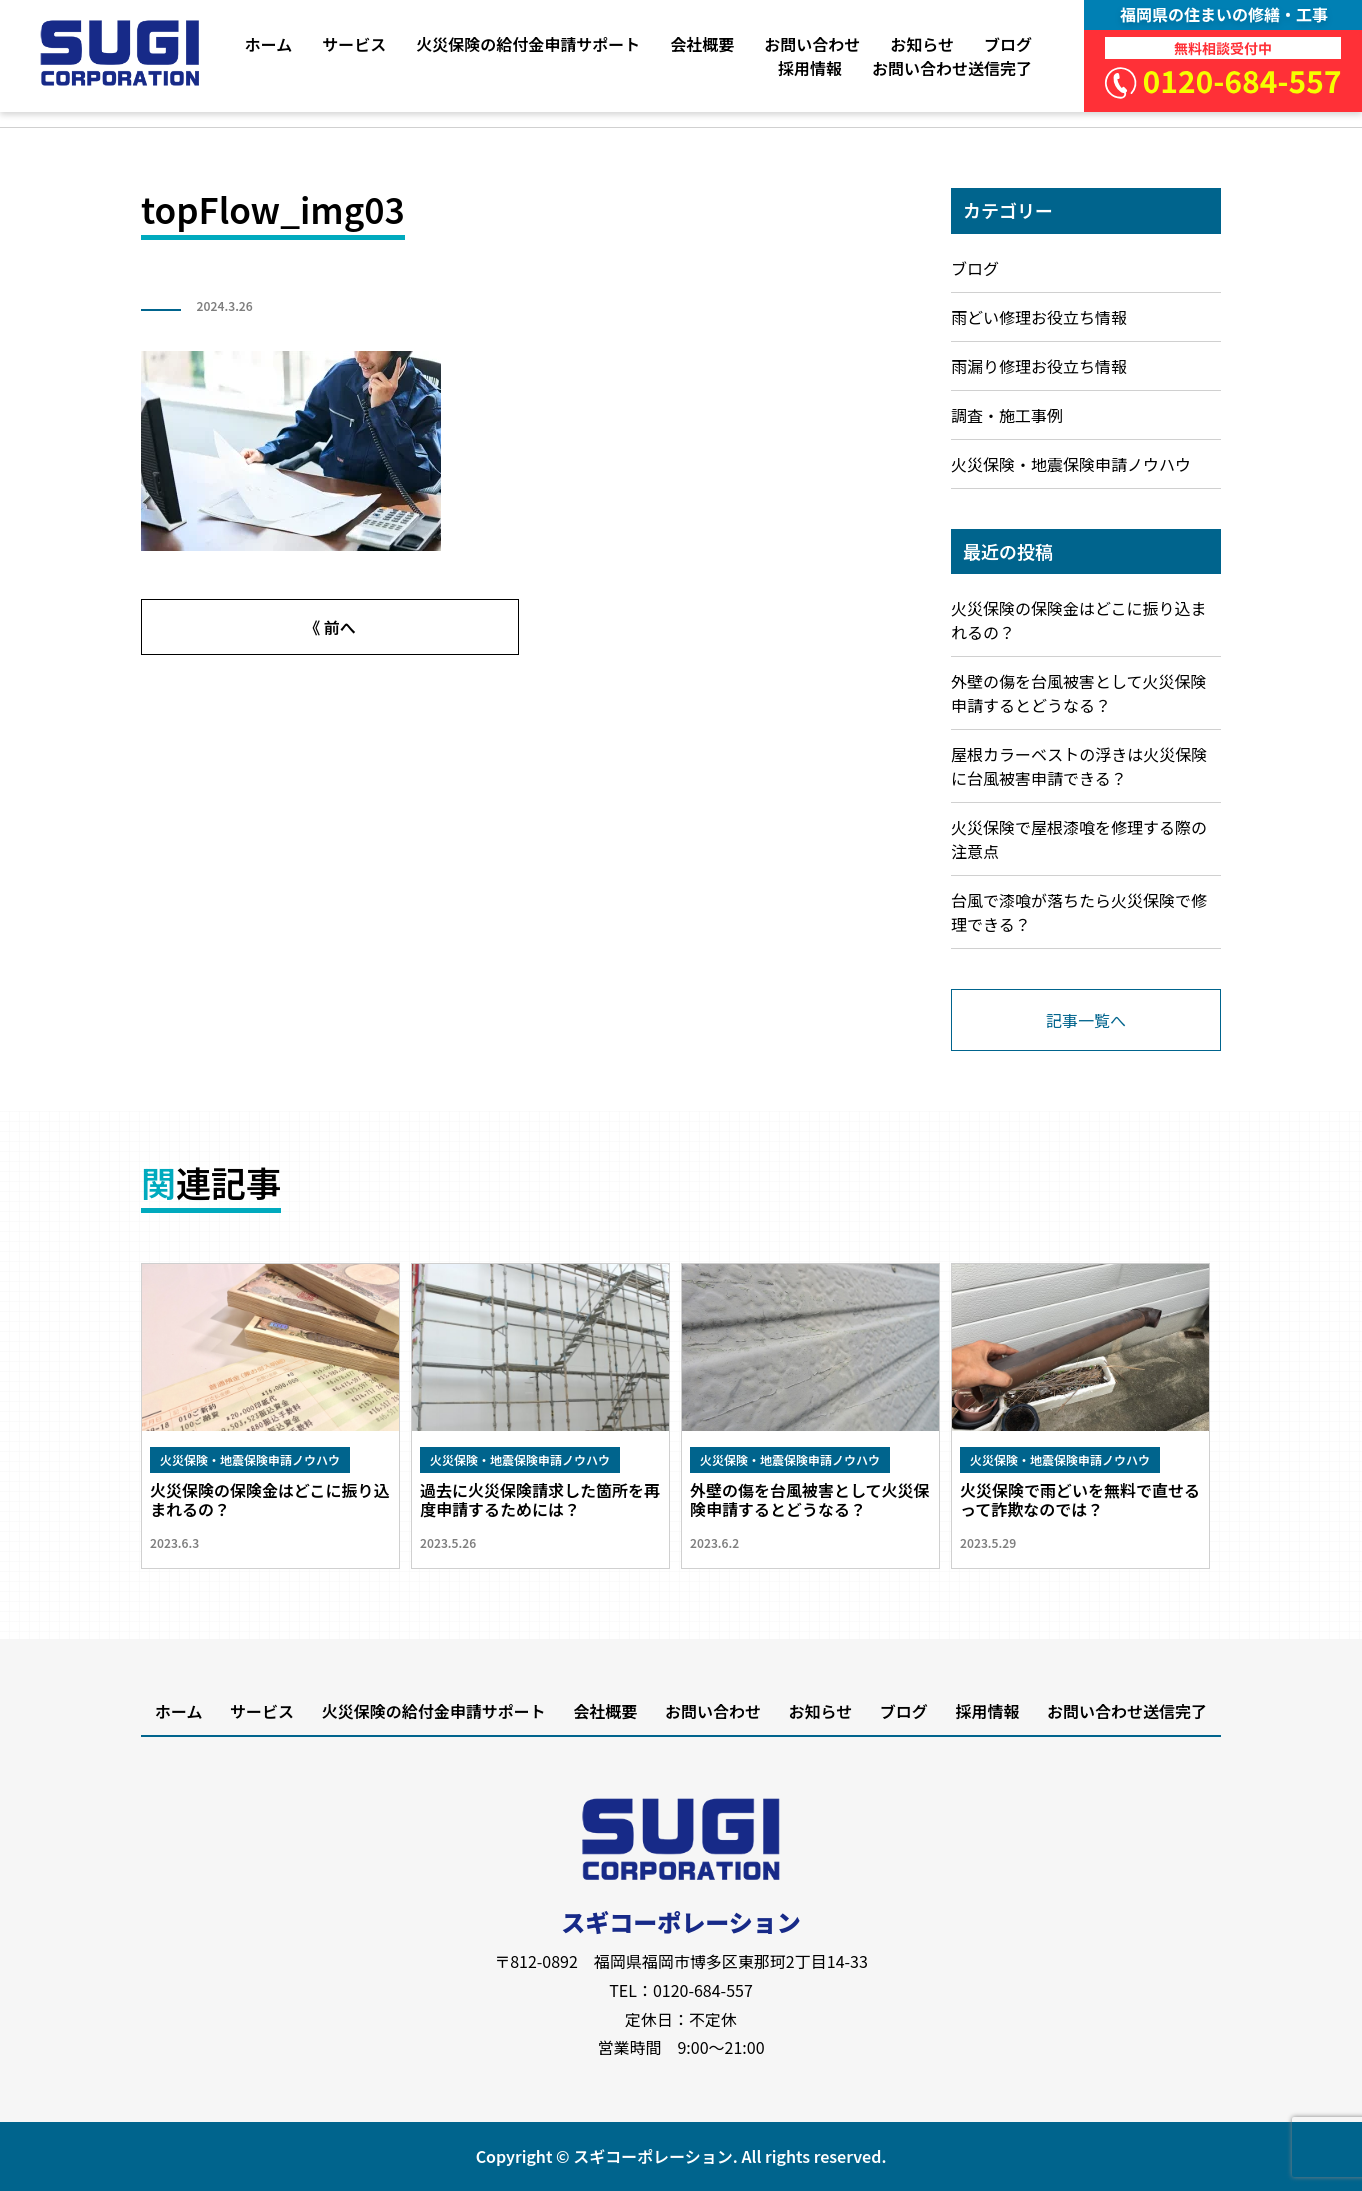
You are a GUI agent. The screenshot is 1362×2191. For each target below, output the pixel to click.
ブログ (1008, 44)
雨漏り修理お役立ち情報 (1039, 366)
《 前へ (330, 627)
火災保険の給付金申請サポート (528, 44)
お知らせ (922, 44)
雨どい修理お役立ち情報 (1039, 317)
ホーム (269, 44)
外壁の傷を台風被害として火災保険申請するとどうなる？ (1079, 693)
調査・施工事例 (1007, 415)
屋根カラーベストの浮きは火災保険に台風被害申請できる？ (1079, 766)
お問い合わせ (812, 44)
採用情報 (810, 68)
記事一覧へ (1086, 1020)
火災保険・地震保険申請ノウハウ (1071, 464)
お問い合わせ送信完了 (952, 68)
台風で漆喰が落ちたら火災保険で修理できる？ (1079, 912)
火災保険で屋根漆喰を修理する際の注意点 (1079, 839)
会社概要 (702, 44)
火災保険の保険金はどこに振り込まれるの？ (1079, 620)
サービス (354, 44)
